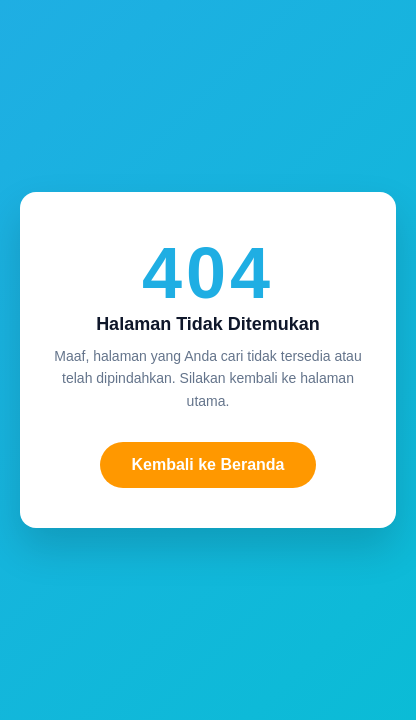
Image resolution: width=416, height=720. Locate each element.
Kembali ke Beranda (208, 464)
